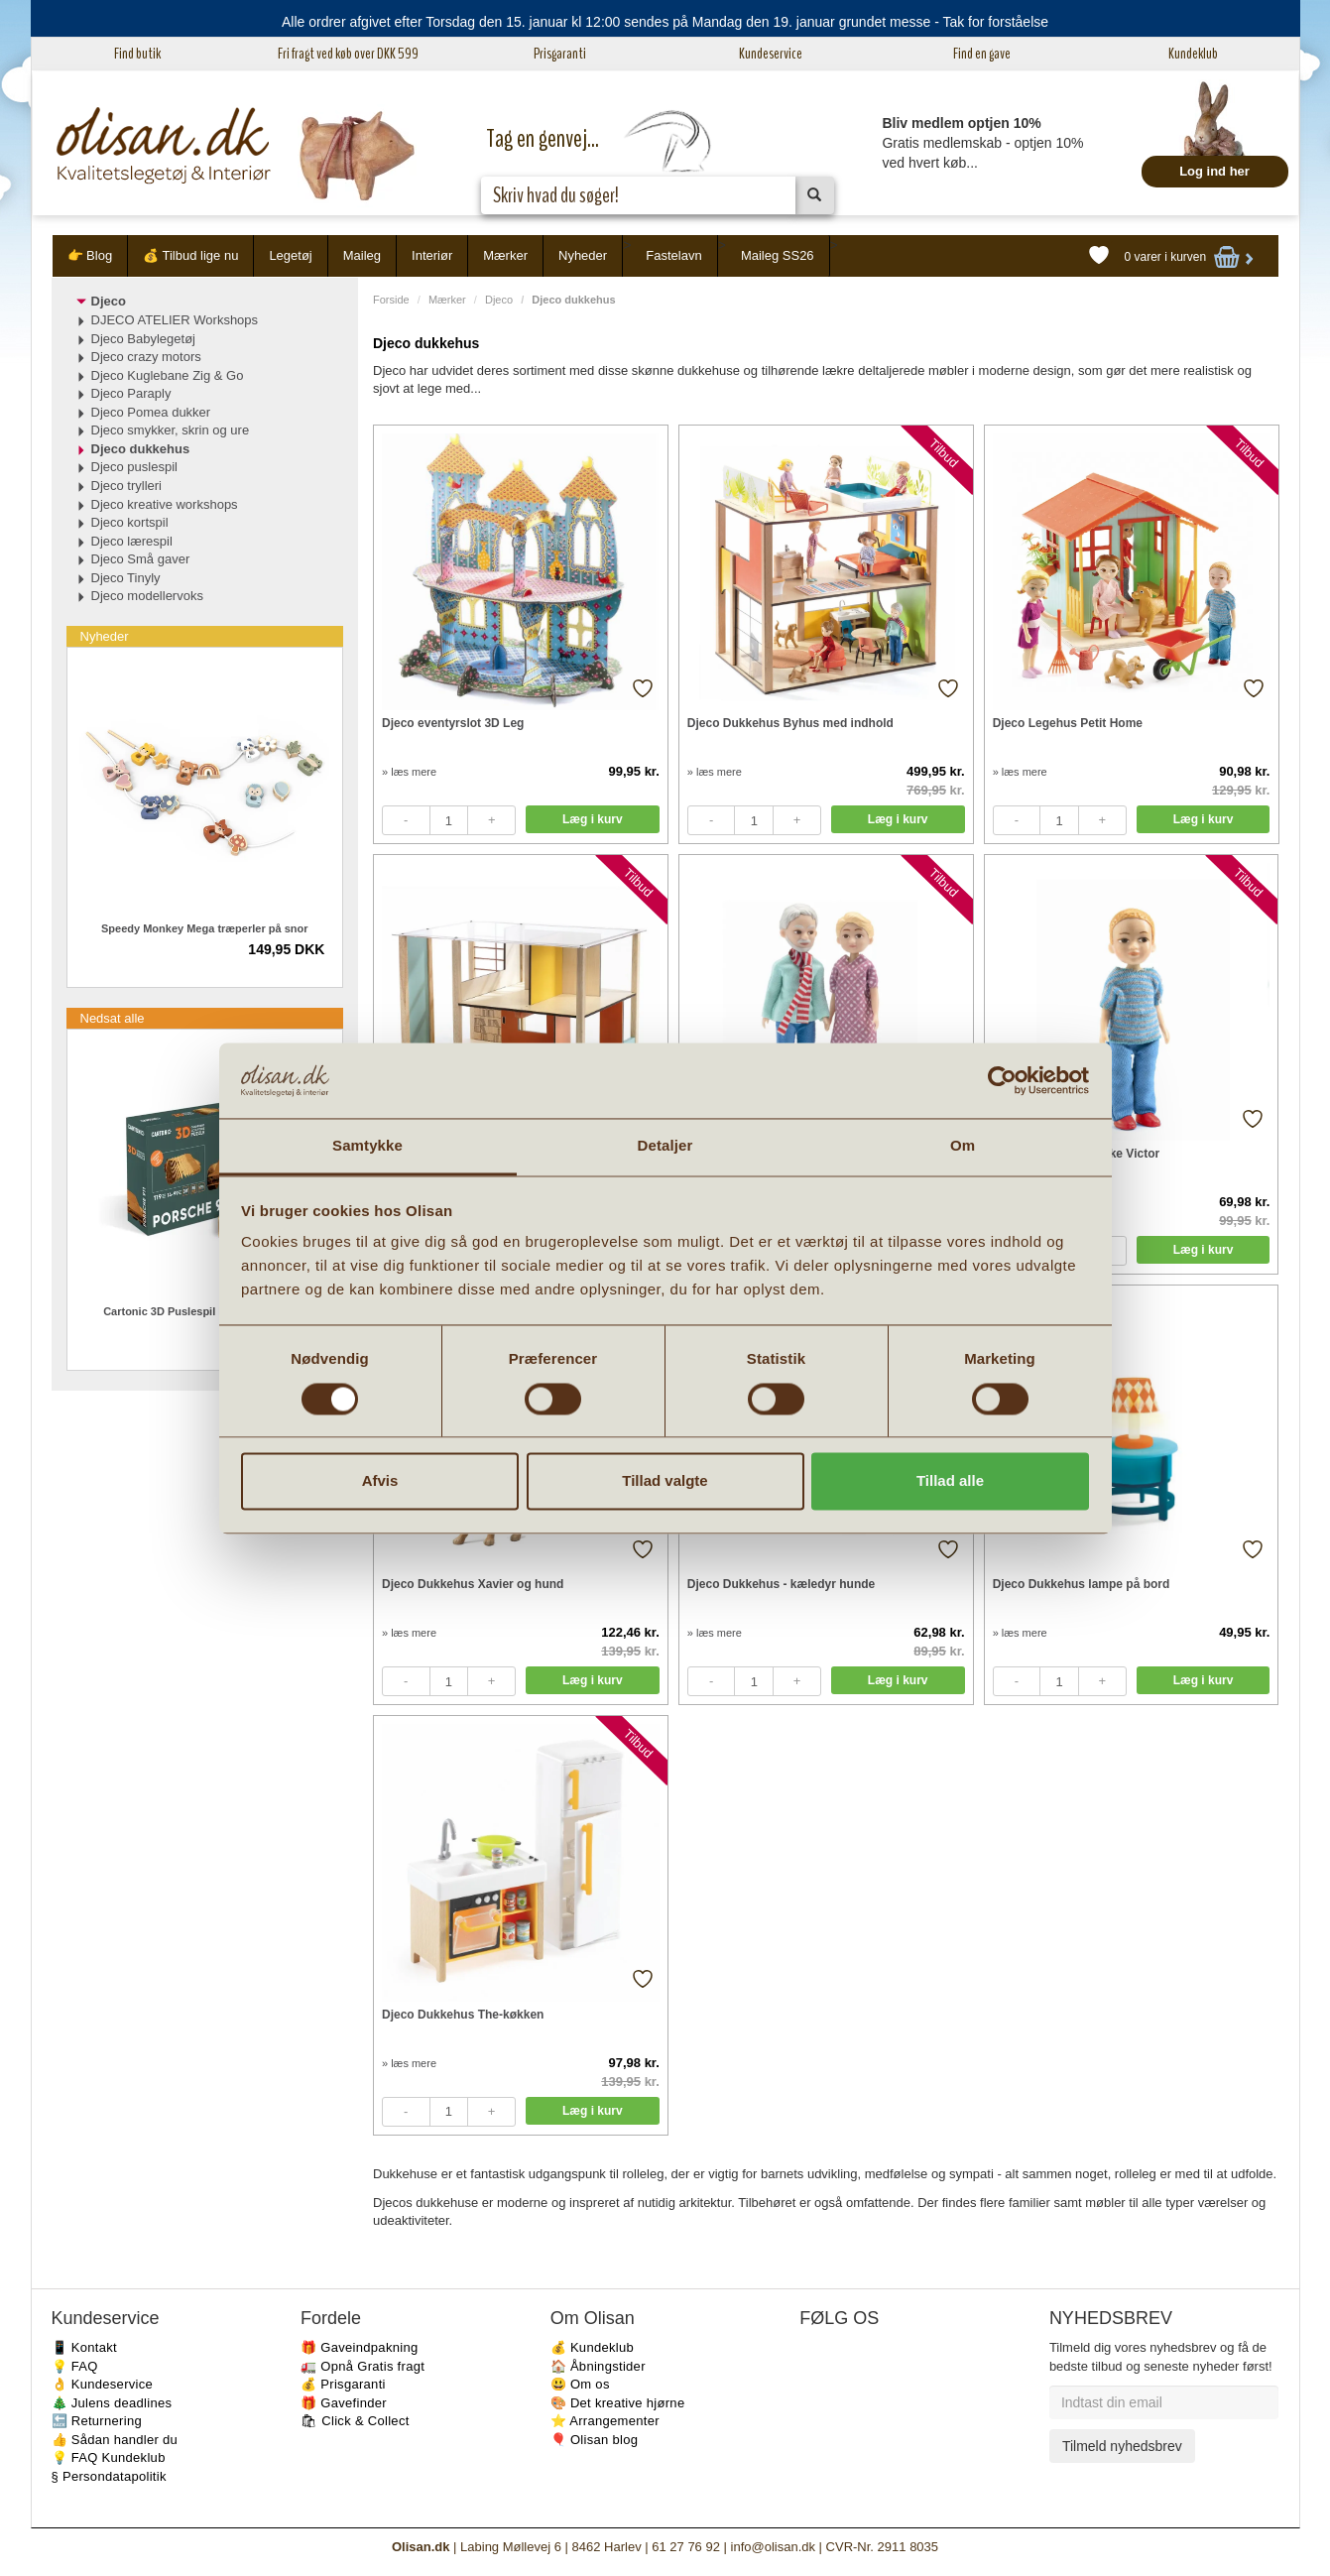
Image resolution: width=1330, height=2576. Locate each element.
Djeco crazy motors (146, 356)
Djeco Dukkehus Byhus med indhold (790, 723)
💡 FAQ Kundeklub (109, 2457)
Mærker (505, 255)
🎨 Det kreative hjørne (617, 2402)
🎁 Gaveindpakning (359, 2347)
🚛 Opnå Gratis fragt (362, 2366)
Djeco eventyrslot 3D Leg (453, 723)
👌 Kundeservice (103, 2384)
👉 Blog (90, 255)
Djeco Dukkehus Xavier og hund (472, 1584)
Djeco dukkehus (140, 448)
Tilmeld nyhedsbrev (1122, 2446)
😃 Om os (580, 2384)
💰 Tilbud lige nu (190, 255)
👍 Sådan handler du (115, 2439)
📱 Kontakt (84, 2347)
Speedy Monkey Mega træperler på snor (204, 928)
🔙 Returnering (97, 2420)
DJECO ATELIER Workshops (175, 319)
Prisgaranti (560, 53)
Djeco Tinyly (126, 577)
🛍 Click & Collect (355, 2420)
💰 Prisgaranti (343, 2384)
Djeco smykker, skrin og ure (170, 430)
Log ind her (1214, 171)
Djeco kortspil (130, 522)
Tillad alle (950, 1481)
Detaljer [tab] (665, 1146)
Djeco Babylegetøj (143, 338)
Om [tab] (962, 1146)
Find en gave (982, 53)
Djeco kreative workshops (164, 504)
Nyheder (582, 255)
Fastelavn (673, 255)
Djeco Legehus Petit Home (1068, 723)
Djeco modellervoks (147, 595)
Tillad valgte (664, 1481)
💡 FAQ (75, 2366)
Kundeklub (1193, 53)
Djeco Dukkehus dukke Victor (1076, 1154)
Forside (391, 300)
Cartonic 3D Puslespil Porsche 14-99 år (204, 1311)
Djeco (499, 300)
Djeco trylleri (127, 485)
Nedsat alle (112, 1018)
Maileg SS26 (777, 255)
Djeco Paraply (131, 393)
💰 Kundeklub (592, 2347)
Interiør (432, 255)
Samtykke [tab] (367, 1146)
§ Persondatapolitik (109, 2476)
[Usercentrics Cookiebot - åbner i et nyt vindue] (1002, 1080)
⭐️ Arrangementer (605, 2420)
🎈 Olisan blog (594, 2439)
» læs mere (409, 772)
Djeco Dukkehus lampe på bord (1081, 1584)
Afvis (380, 1481)
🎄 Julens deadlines (112, 2402)
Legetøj (290, 255)
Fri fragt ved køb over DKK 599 (348, 53)
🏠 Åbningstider (598, 2366)
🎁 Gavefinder (344, 2402)
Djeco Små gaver (140, 559)
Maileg (362, 255)
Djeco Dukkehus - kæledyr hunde (781, 1584)
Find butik (137, 53)
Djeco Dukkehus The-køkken (463, 2015)
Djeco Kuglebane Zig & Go (167, 375)
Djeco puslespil (134, 466)
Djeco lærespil (132, 541)
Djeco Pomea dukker (151, 412)
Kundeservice (770, 53)
